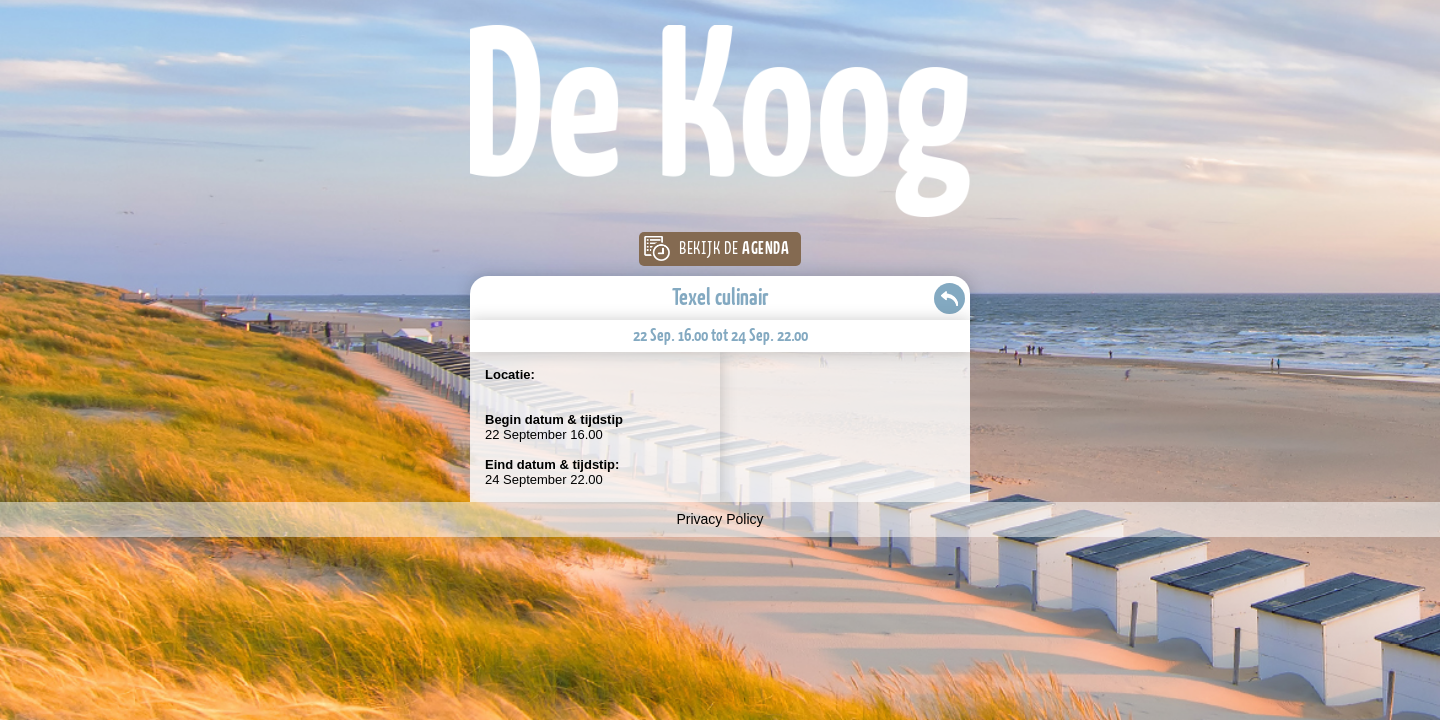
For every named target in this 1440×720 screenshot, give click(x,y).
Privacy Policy (719, 519)
